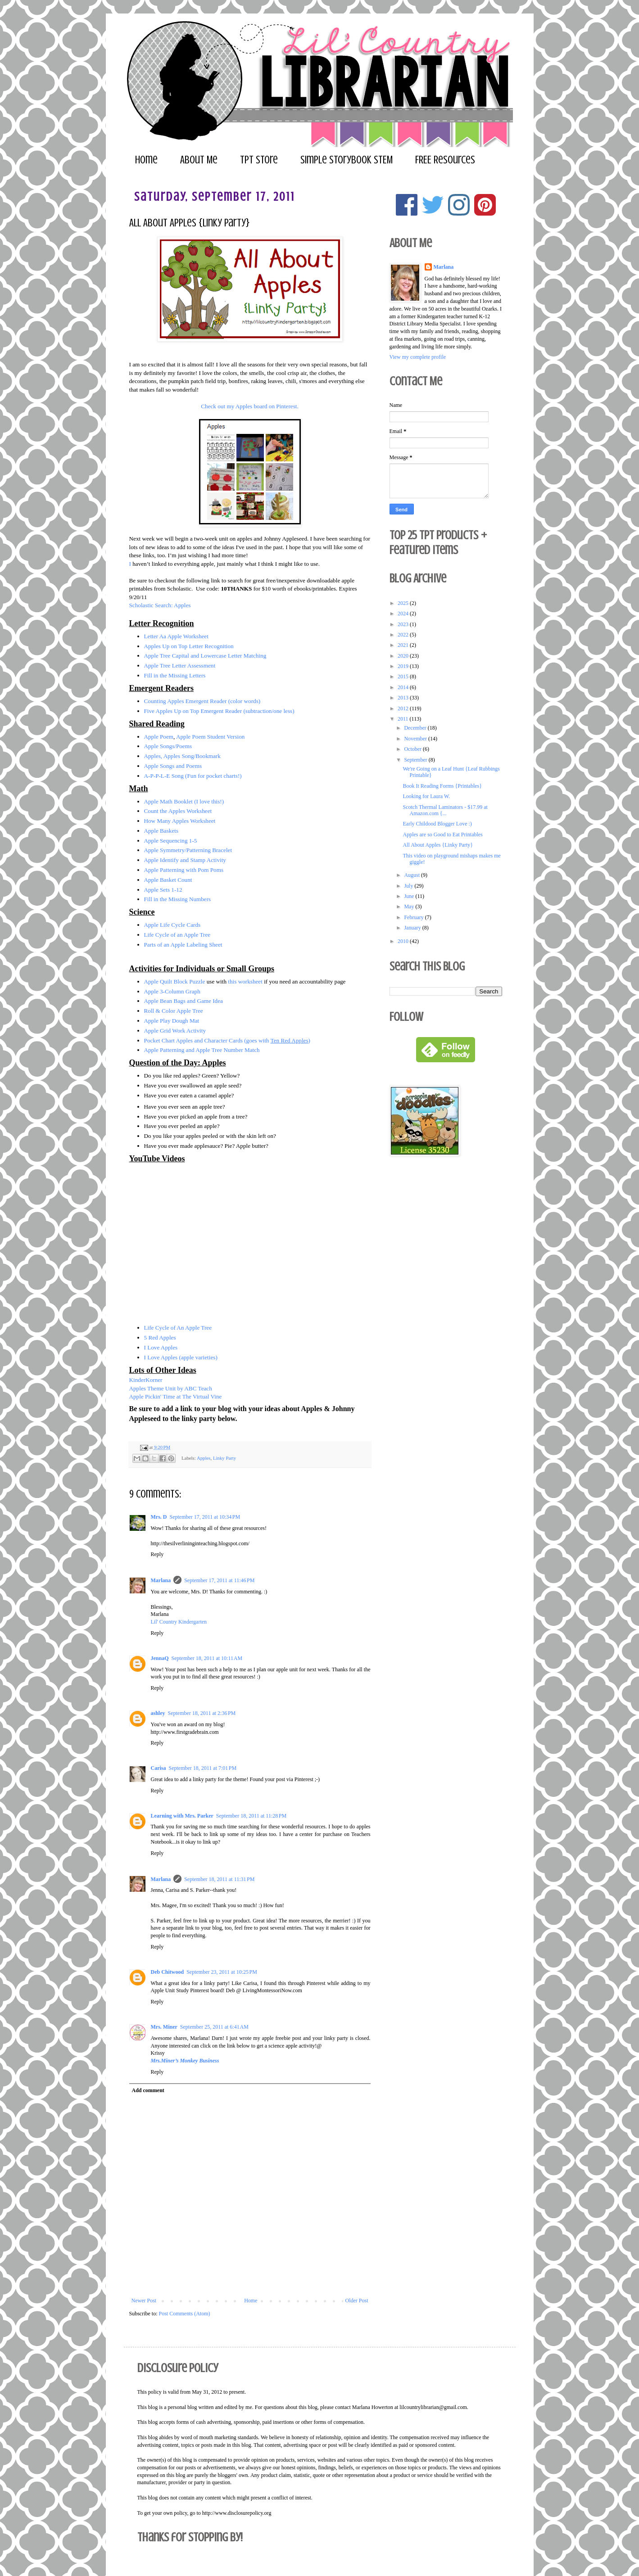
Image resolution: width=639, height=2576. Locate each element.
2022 (404, 635)
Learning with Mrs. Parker (182, 1816)
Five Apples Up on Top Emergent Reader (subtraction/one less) (219, 711)
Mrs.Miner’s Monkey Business (185, 2060)
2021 (404, 645)
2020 (404, 656)
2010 (404, 941)
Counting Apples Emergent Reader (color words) (202, 701)
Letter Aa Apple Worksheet (176, 636)
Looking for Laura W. (426, 796)
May (409, 906)
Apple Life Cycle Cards (172, 924)
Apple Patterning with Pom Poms (184, 869)
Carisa (158, 1768)
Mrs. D (159, 1517)
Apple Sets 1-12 (163, 889)
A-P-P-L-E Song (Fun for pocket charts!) (193, 775)
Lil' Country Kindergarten (179, 1622)
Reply (157, 1554)
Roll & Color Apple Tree (173, 1010)
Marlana (161, 1580)
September (416, 760)
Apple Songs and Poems (174, 765)
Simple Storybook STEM (346, 160)
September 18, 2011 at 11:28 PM (251, 1816)
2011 (404, 719)
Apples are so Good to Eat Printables (442, 834)
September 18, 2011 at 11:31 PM (219, 1879)
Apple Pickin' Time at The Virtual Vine (175, 1396)
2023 (404, 624)
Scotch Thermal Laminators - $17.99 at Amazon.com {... (445, 810)
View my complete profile (418, 357)
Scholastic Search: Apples (160, 605)
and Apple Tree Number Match (222, 1050)
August (412, 875)
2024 (404, 613)
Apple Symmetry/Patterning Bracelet (188, 850)
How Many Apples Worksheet (180, 820)
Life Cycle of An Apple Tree (178, 1327)
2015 (404, 676)
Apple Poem (159, 736)
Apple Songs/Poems (168, 746)
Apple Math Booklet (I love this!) (185, 801)
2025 (404, 603)
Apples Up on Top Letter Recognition (189, 646)
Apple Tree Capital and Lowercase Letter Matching (205, 655)
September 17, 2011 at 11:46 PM (219, 1580)
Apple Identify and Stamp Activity (185, 860)
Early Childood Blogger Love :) (437, 824)
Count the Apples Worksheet (178, 811)
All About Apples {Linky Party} (438, 845)
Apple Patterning (164, 1050)
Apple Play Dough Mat (171, 1020)
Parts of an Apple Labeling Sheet (184, 944)
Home (146, 160)
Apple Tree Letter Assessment (180, 665)
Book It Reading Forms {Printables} (442, 786)
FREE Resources (445, 160)
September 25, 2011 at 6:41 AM (214, 2027)
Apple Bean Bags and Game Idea (183, 1000)
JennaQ (160, 1658)
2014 (404, 687)
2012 (404, 708)
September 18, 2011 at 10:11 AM (207, 1658)
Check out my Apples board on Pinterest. (249, 406)
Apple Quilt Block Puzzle (174, 981)
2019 (404, 666)
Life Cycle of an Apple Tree (178, 934)
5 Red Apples (160, 1337)
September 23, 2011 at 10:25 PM (221, 1972)
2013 (404, 698)
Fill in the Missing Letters (175, 675)
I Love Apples (161, 1347)
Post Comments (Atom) (184, 2313)
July (409, 886)
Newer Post (144, 2300)
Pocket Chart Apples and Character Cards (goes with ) (228, 1040)
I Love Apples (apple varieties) (181, 1357)
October (413, 749)
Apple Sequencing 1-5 (170, 840)
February (414, 917)
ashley (158, 1713)
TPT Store (259, 160)
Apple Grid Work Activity (175, 1030)
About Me (199, 160)
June (409, 896)
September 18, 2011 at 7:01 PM (203, 1768)
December (415, 728)
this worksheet (245, 981)
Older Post (356, 2300)
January (413, 928)
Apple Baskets (161, 830)
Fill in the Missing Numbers (178, 899)
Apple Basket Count (168, 879)
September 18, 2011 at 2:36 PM (202, 1713)
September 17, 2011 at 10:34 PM (205, 1517)
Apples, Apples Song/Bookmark (182, 756)
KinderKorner (146, 1379)
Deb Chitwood (167, 1972)
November (416, 738)
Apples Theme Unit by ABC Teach (170, 1388)
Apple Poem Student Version (210, 736)
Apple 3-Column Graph (172, 991)
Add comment (148, 2090)
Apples (204, 1457)
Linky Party (224, 1457)
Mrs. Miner (164, 2027)
